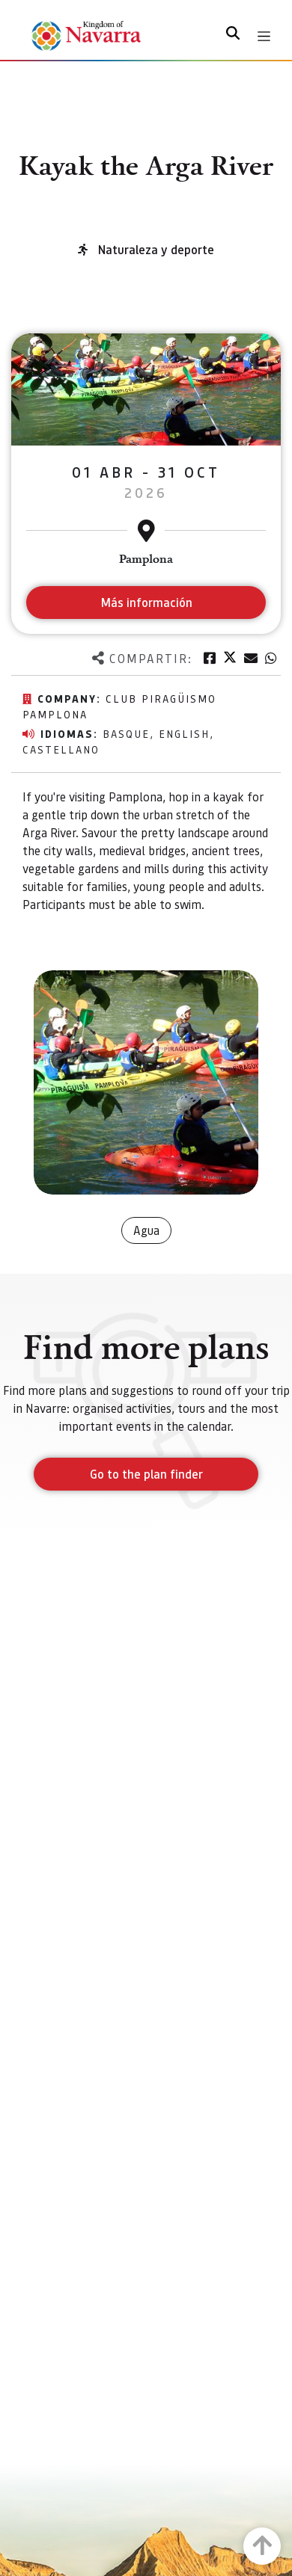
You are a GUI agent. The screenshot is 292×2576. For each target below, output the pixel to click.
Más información (146, 602)
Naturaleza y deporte (156, 249)
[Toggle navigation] (264, 36)
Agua (146, 1230)
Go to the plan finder (146, 1474)
